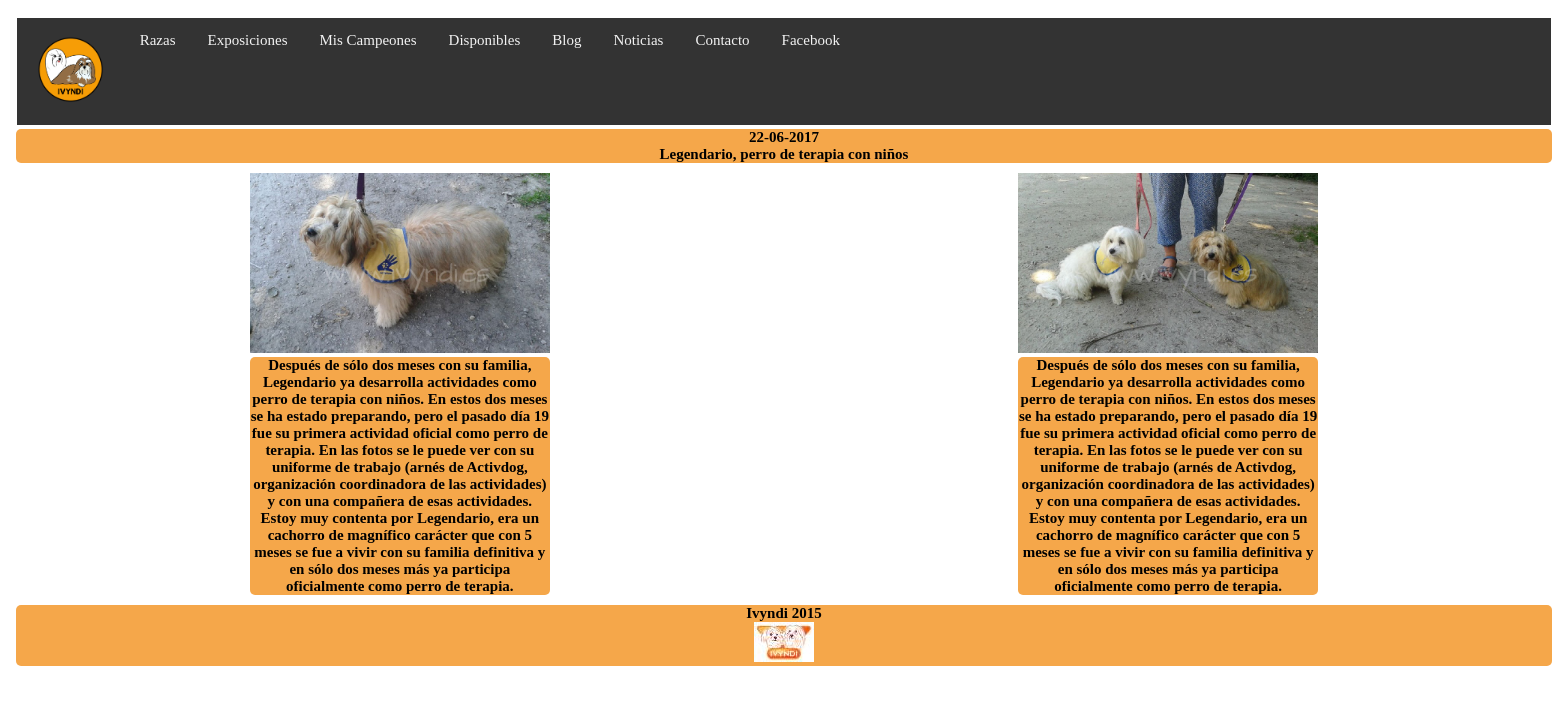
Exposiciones (248, 40)
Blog (566, 40)
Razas (158, 40)
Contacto (722, 40)
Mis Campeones (368, 40)
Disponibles (485, 40)
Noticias (638, 40)
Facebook (811, 40)
